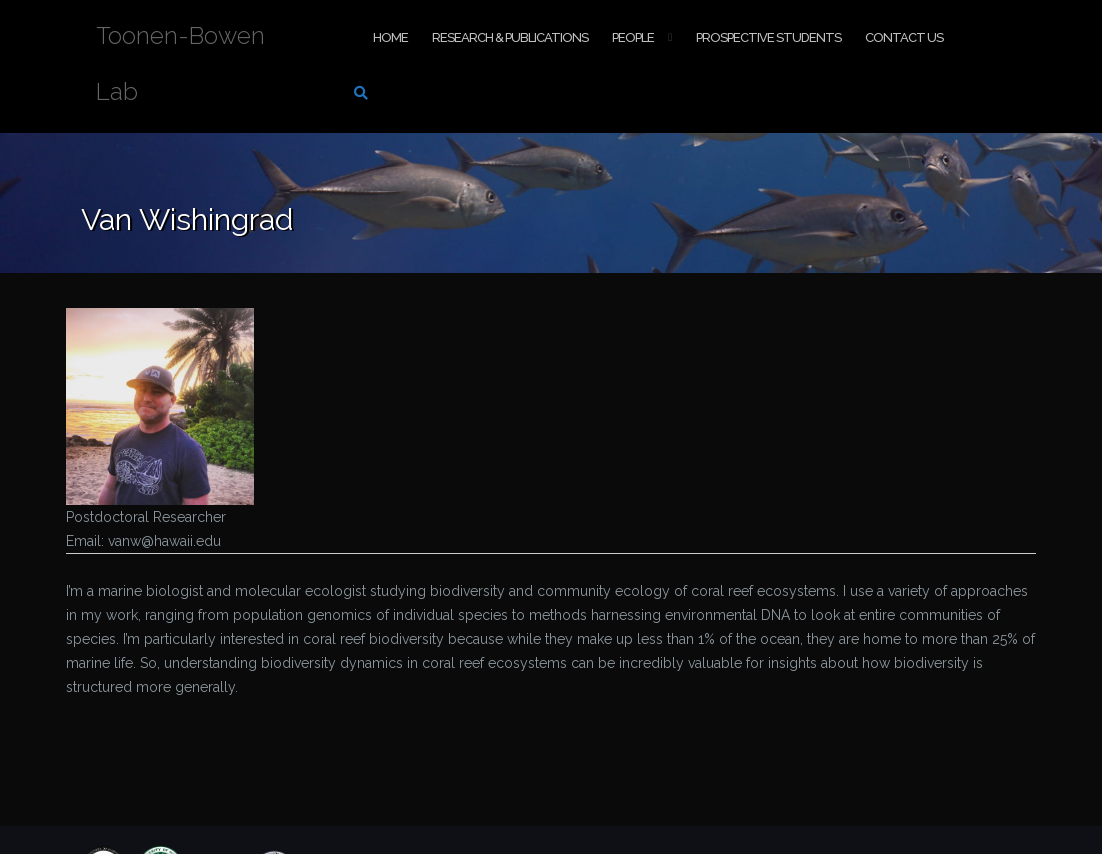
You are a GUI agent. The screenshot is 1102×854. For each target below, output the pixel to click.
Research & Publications (510, 37)
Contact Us (904, 37)
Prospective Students (768, 37)
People (633, 37)
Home (390, 37)
